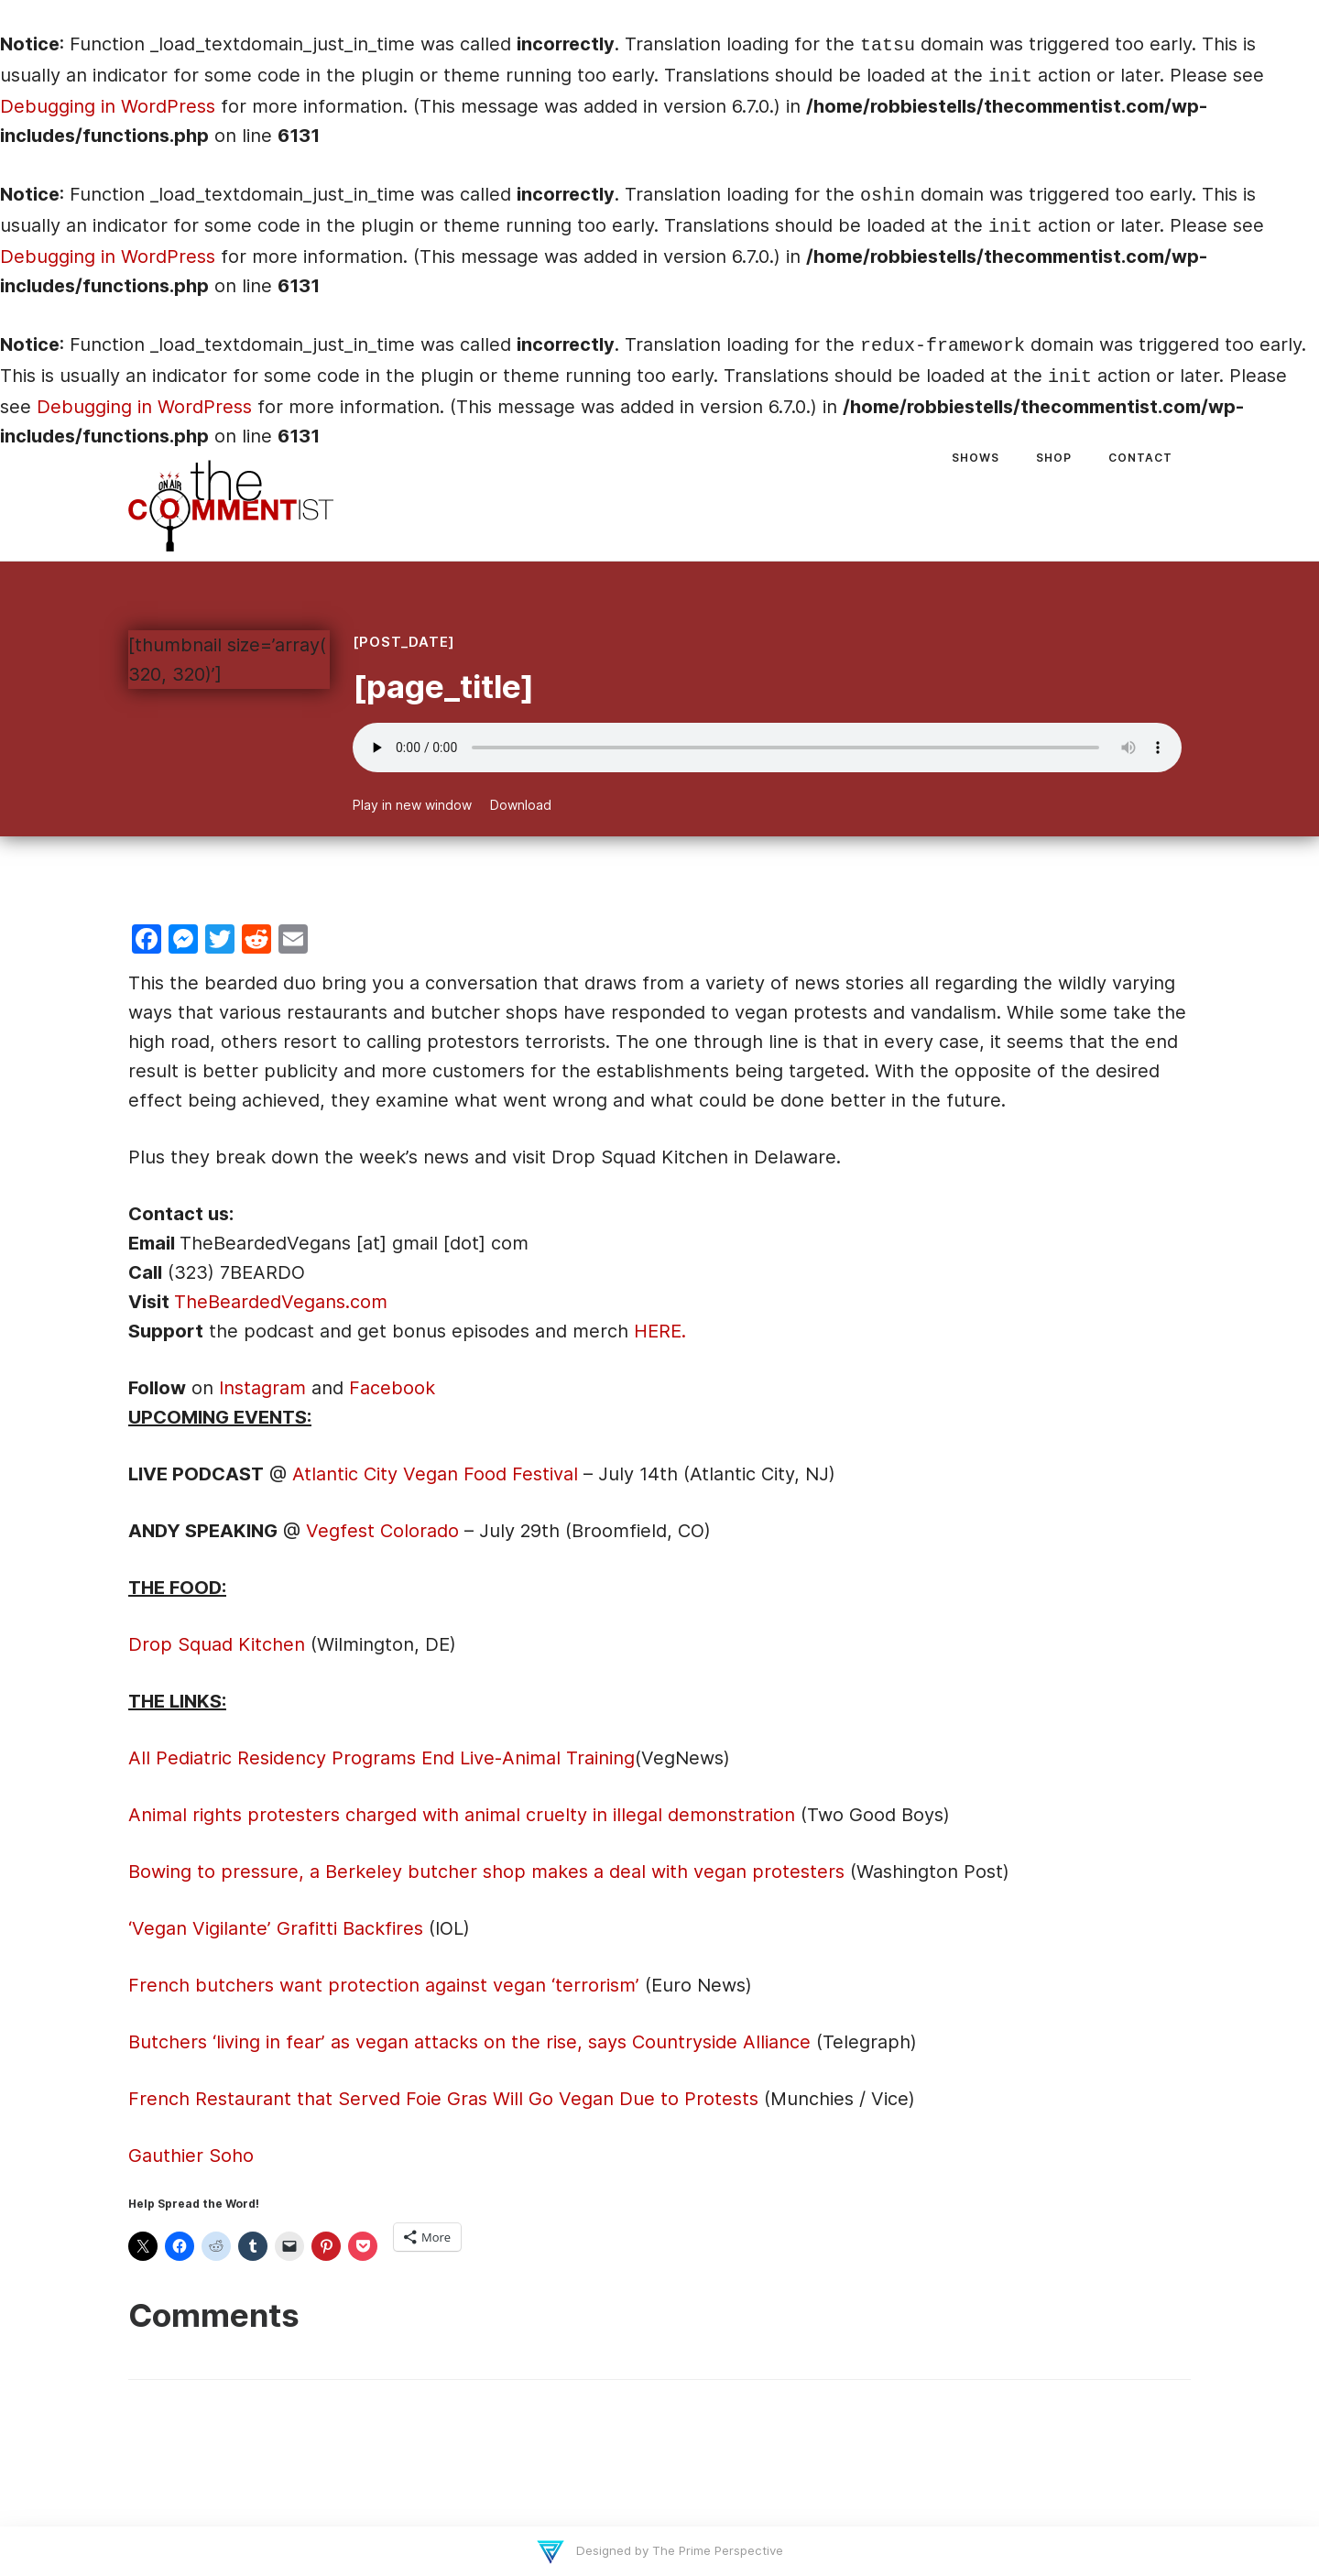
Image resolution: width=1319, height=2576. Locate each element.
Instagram (262, 1388)
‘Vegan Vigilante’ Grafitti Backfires (275, 1928)
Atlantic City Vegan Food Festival (437, 1474)
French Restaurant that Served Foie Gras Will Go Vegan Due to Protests (446, 2099)
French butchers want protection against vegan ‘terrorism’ (386, 1985)
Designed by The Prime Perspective (677, 2550)
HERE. (660, 1331)
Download (520, 805)
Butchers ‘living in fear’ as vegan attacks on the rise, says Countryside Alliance (469, 2042)
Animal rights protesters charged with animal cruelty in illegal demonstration (461, 1815)
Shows (975, 457)
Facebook (392, 1388)
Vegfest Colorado (382, 1531)
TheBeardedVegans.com (280, 1302)
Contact (1140, 457)
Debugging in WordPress (107, 106)
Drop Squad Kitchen (216, 1644)
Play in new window (412, 805)
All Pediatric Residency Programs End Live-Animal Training (381, 1758)
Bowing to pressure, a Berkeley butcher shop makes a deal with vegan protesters (486, 1872)
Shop (1054, 457)
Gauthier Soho (191, 2156)
